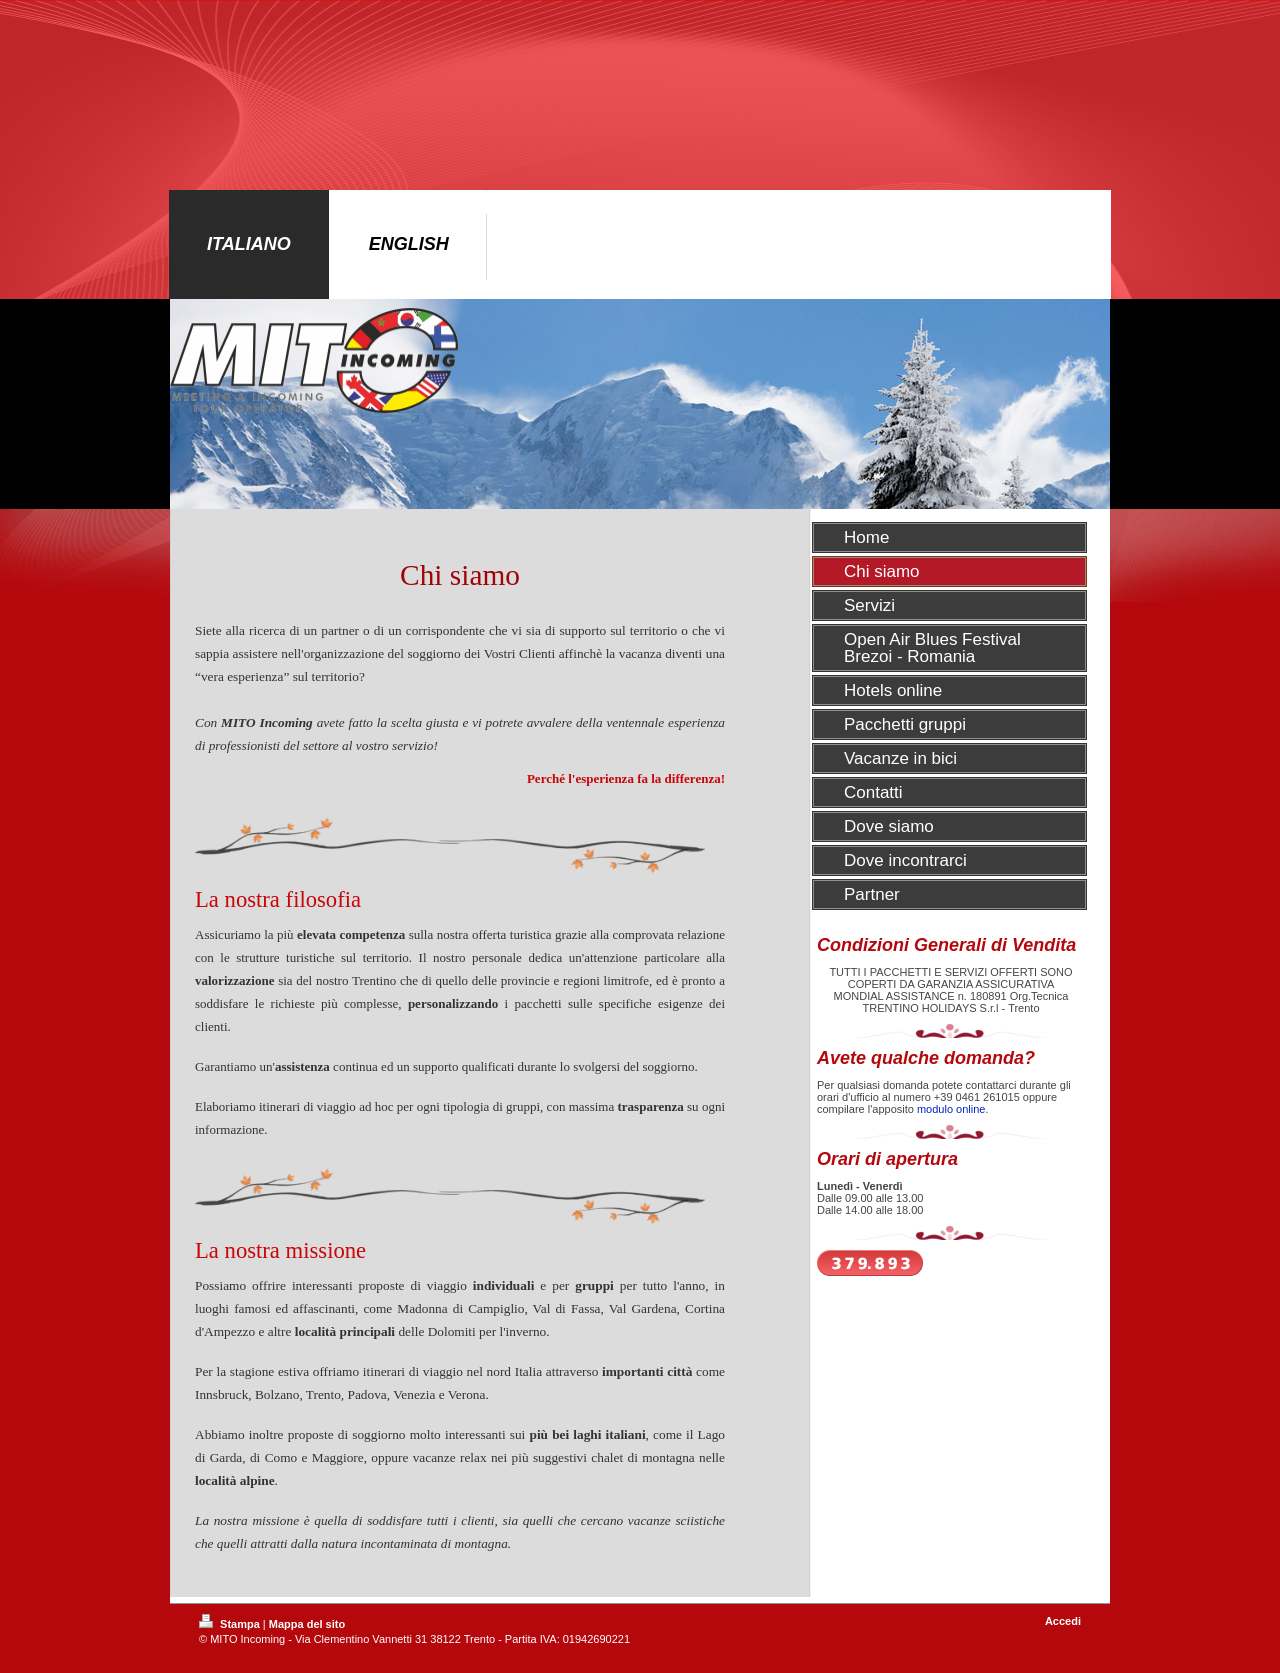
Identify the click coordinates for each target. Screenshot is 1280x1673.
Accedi (1063, 1621)
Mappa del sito (307, 1624)
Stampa (231, 1624)
